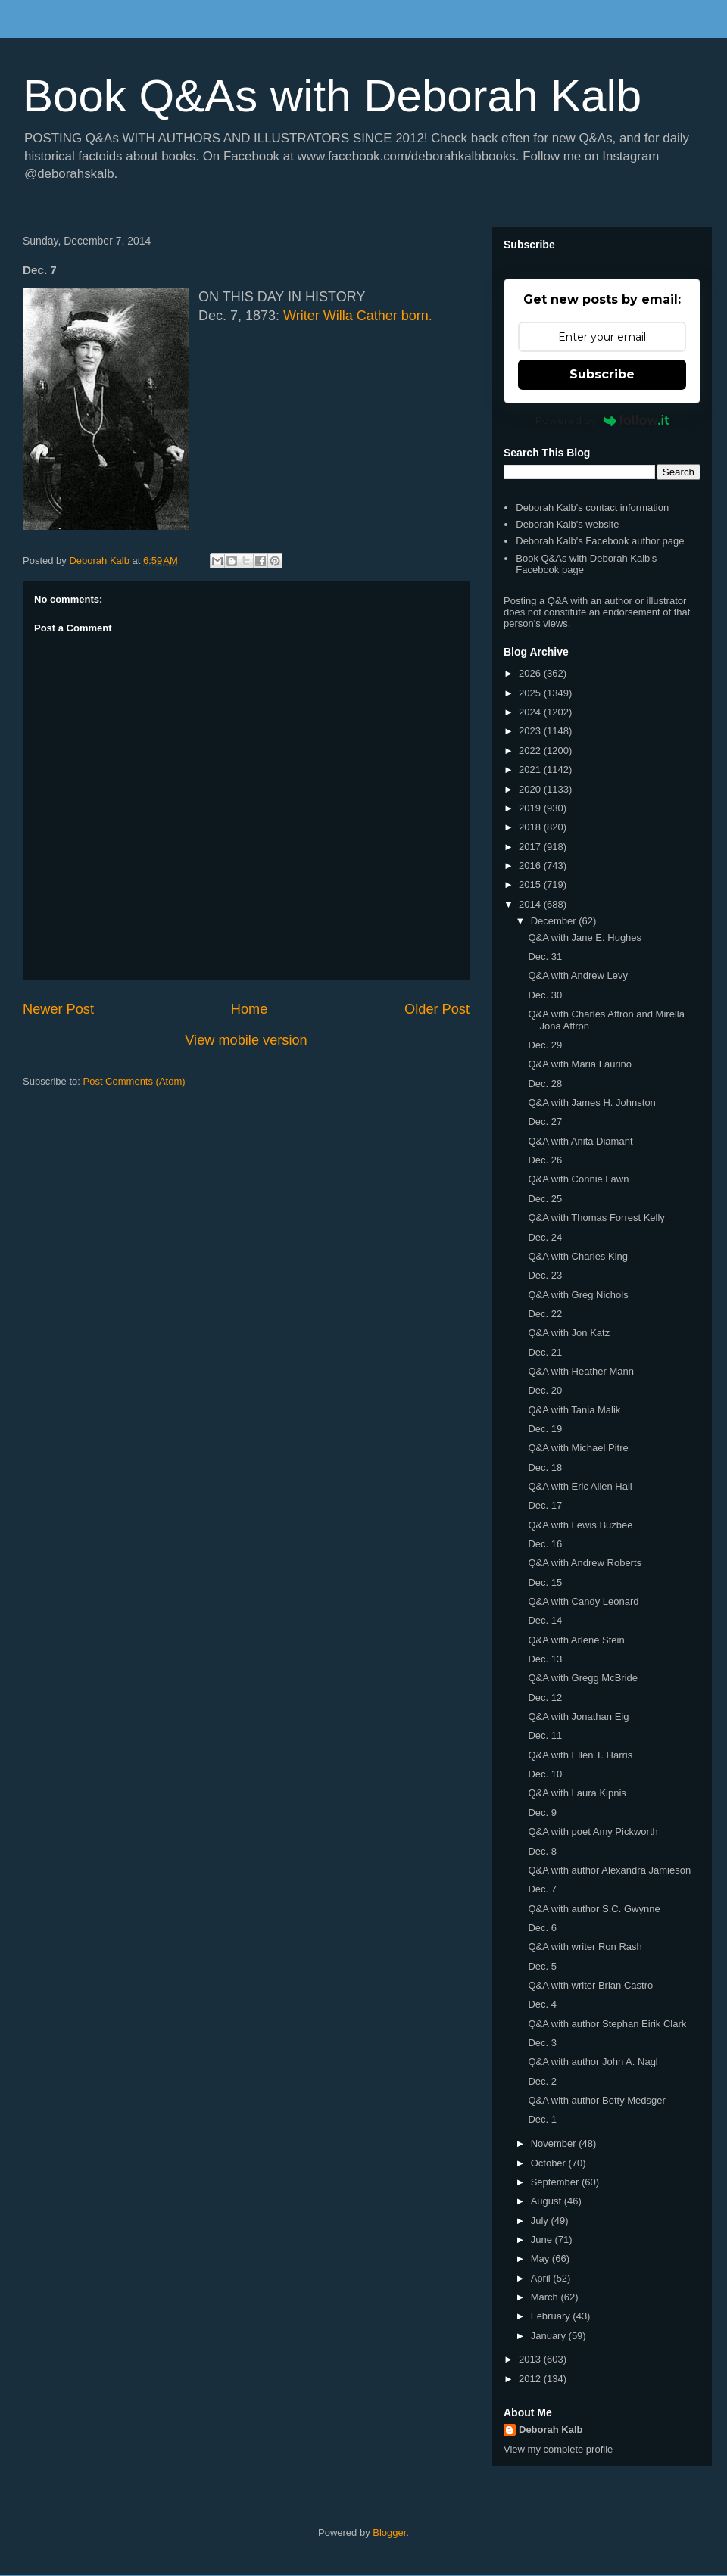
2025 (531, 693)
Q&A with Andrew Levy (578, 975)
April (542, 2278)
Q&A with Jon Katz (569, 1332)
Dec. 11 (545, 1735)
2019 (531, 808)
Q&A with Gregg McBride (583, 1678)
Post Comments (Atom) (134, 1081)
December (555, 921)
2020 (531, 789)
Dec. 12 (545, 1697)
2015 (531, 884)
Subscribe (602, 374)
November (555, 2143)
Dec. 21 (545, 1352)
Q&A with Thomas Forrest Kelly (596, 1217)
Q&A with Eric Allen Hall (580, 1486)
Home (249, 1009)
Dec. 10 (545, 1774)
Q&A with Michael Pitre (578, 1447)
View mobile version (246, 1040)
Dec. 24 (545, 1237)
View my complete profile (558, 2449)
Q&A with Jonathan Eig (578, 1716)
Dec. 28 (545, 1083)
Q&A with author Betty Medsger (596, 2100)
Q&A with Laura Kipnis (577, 1793)
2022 (531, 750)
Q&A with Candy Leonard (583, 1601)
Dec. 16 (545, 1544)
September (556, 2182)
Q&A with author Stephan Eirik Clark (607, 2023)
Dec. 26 (545, 1160)
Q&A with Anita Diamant (580, 1141)
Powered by (602, 420)
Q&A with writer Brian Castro (590, 1985)
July (541, 2220)
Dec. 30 (545, 995)
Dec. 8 (542, 1851)
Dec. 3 (542, 2042)
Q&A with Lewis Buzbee (580, 1525)
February (552, 2316)
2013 (531, 2359)
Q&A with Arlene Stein (576, 1640)
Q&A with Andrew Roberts (584, 1562)
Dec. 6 (542, 1927)
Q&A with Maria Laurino (580, 1064)
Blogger (389, 2532)
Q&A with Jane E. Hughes (584, 937)
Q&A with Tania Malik (574, 1410)
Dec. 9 (542, 1812)
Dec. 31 (545, 956)
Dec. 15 (545, 1582)
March (546, 2297)
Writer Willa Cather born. (357, 315)
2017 (531, 846)
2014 (531, 904)
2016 (531, 865)
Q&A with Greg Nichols (578, 1294)
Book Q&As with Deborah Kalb (332, 95)
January (550, 2335)
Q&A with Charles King (578, 1256)
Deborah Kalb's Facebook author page (600, 541)
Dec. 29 (545, 1045)
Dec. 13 (545, 1659)
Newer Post (58, 1009)
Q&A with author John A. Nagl (592, 2061)
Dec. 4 (542, 2004)
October (550, 2163)
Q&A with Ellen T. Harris (580, 1755)
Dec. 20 (545, 1390)
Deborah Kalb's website (567, 524)
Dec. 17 (545, 1505)
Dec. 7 (542, 1889)
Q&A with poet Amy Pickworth (592, 1831)
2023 (531, 731)
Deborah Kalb (551, 2429)
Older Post (437, 1009)
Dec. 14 (545, 1620)
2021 (531, 769)
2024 (531, 712)
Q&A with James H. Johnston (591, 1102)
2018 (531, 827)
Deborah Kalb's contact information (592, 507)
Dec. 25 (545, 1198)
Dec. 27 (545, 1121)
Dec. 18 (545, 1467)
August (547, 2201)
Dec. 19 (545, 1428)
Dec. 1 (542, 2119)
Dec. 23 (545, 1275)
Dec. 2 (542, 2081)
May (541, 2258)
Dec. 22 (545, 1313)
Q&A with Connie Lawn (578, 1179)
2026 (531, 673)
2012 (531, 2378)
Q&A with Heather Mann (580, 1371)
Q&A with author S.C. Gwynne (594, 1908)
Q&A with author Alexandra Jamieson (609, 1870)
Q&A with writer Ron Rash (584, 1946)
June (543, 2239)
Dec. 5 (542, 1966)
